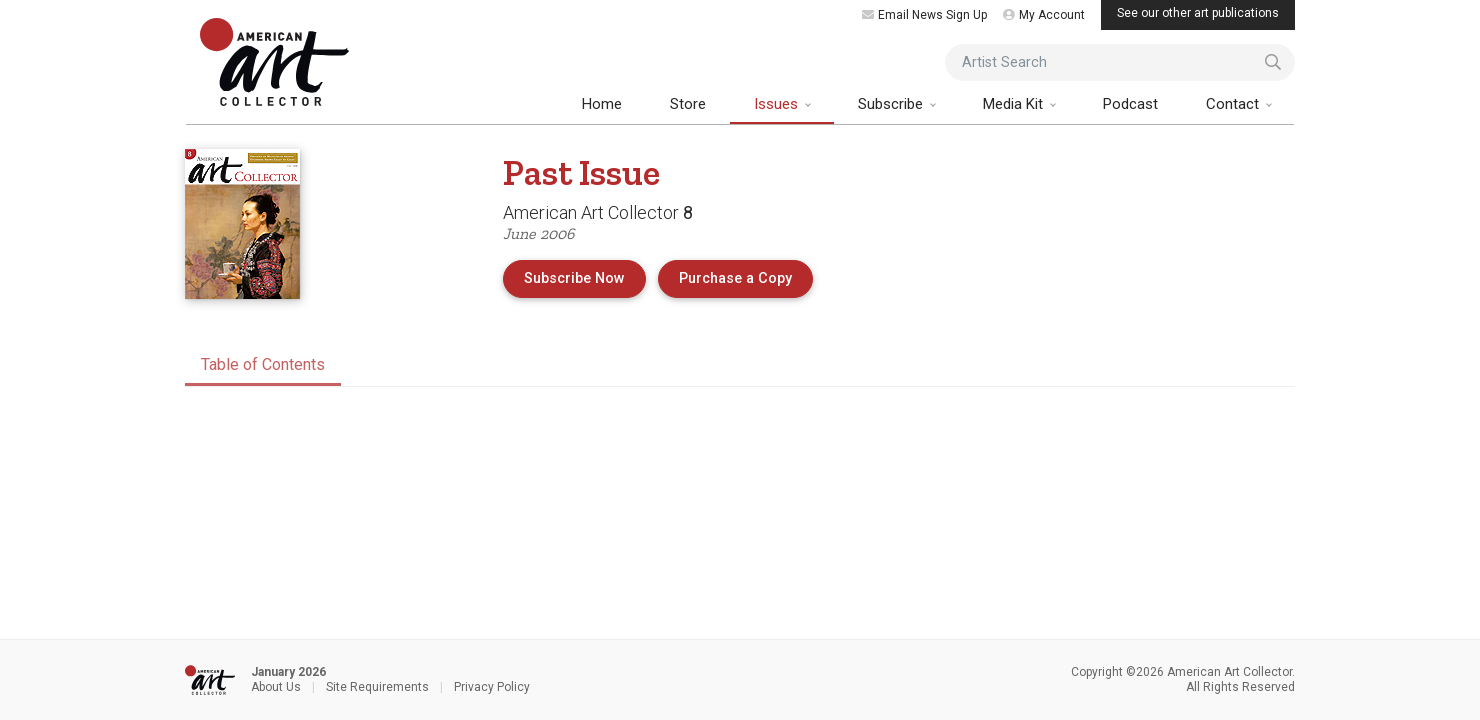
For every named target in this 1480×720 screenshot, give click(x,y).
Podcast (1130, 104)
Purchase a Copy (746, 276)
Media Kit (1015, 104)
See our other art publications (1198, 13)
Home (602, 104)
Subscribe (892, 104)
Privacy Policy (492, 687)
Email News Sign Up (924, 15)
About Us (276, 687)
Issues (778, 104)
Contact (1234, 104)
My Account (1044, 15)
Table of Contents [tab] (263, 364)
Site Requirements (377, 687)
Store (688, 104)
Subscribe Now (574, 278)
